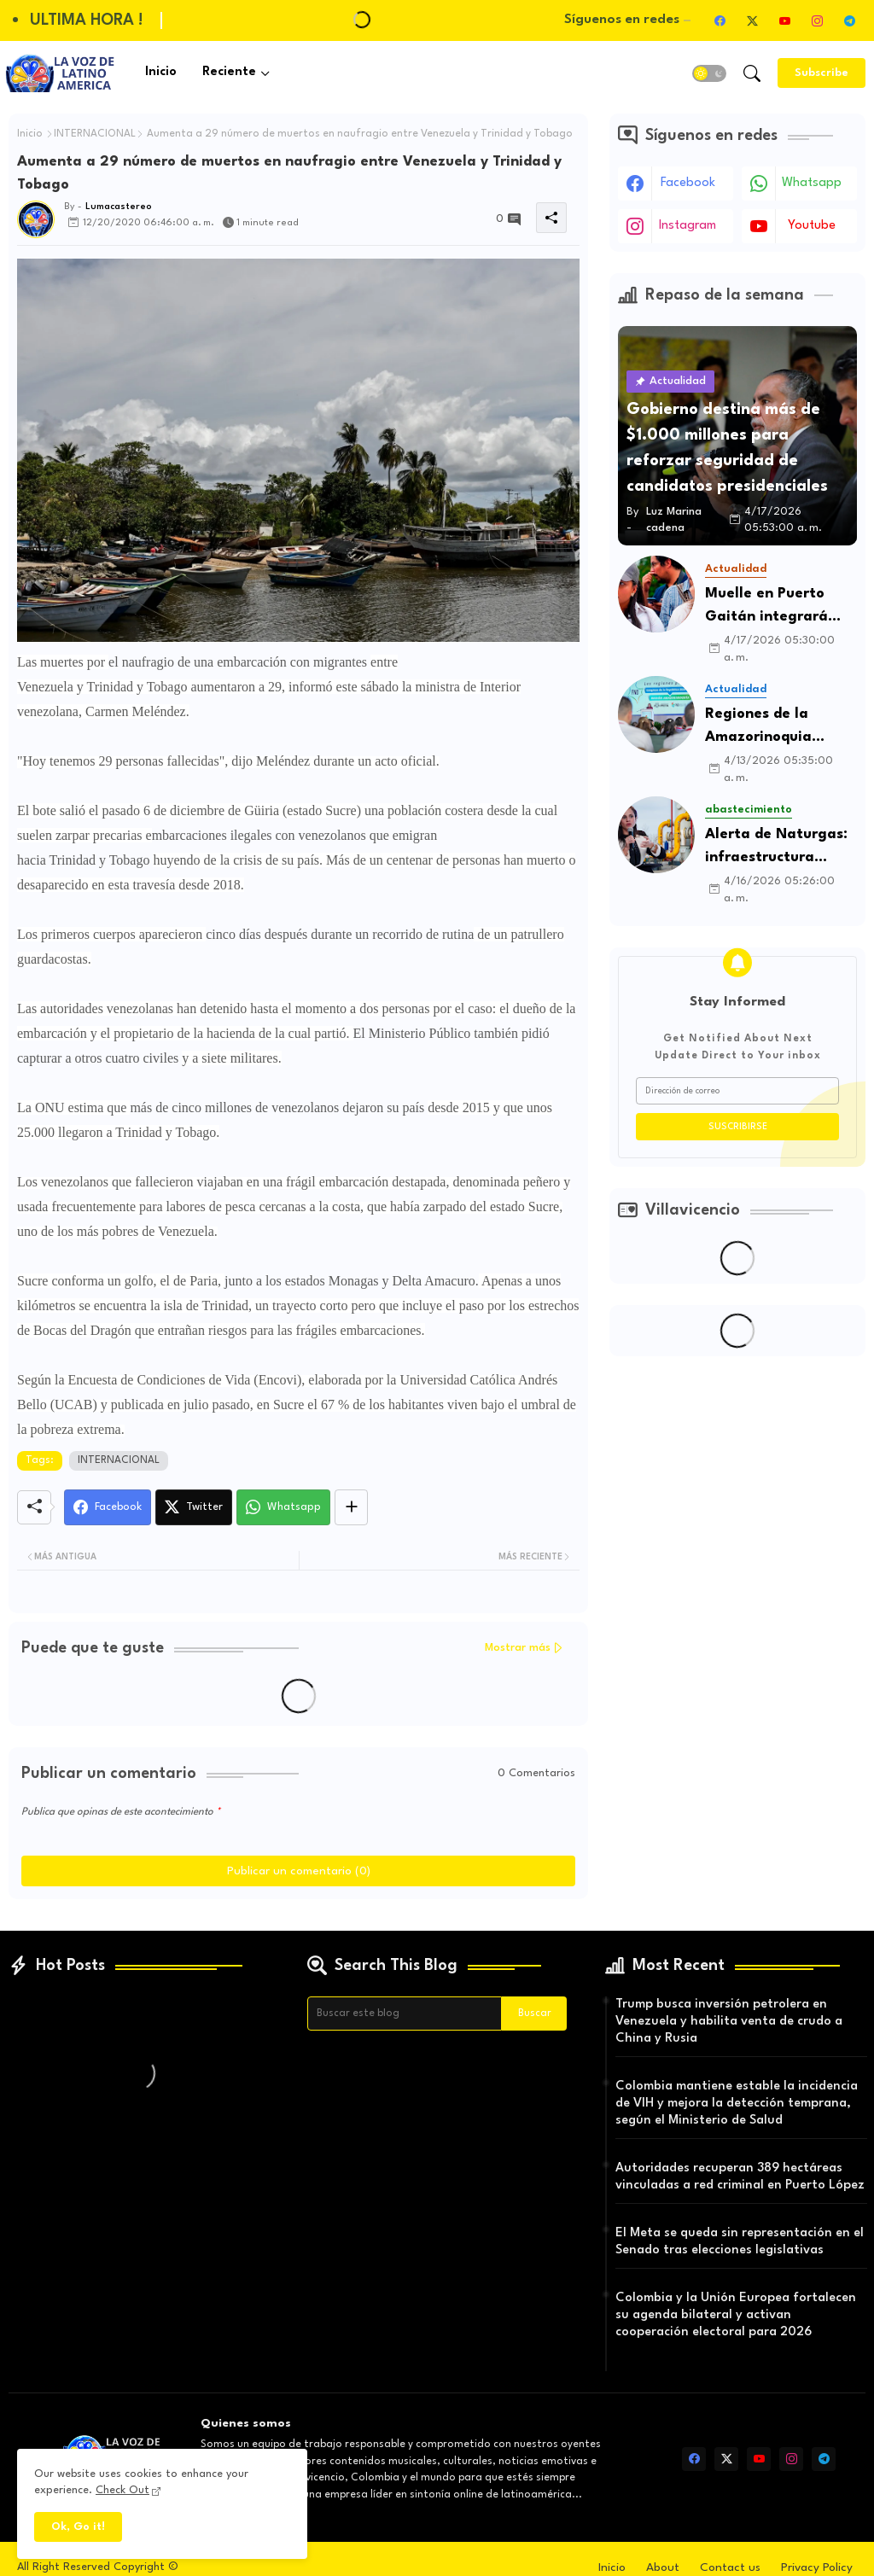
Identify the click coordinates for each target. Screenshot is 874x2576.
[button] (709, 73)
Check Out (122, 2490)
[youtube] (784, 20)
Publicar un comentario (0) (298, 1871)
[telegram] (849, 20)
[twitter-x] (752, 20)
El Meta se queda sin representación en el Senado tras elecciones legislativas (739, 2242)
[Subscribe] (821, 73)
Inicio (161, 72)
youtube (812, 225)
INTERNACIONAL (95, 134)
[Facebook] (107, 1507)
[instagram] (817, 20)
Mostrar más (518, 1647)
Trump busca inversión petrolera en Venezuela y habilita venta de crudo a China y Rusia (728, 2021)
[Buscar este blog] (404, 2013)
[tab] (160, 73)
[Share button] (351, 1507)
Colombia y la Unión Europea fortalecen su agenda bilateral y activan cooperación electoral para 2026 (735, 2315)
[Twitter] (193, 1507)
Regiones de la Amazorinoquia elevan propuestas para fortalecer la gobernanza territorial (770, 728)
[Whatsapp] (283, 1507)
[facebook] (719, 20)
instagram (687, 225)
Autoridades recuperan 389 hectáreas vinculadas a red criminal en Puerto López (740, 2177)
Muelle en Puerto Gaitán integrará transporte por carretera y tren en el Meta (781, 607)
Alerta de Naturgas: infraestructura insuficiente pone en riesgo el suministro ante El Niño (776, 848)
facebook (688, 183)
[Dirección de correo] (737, 1090)
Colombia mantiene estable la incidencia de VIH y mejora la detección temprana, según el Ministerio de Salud (736, 2103)
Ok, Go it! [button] (78, 2526)
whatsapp (812, 183)
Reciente (229, 72)
